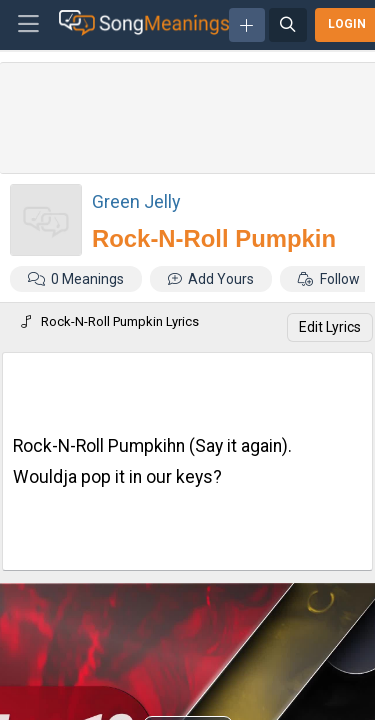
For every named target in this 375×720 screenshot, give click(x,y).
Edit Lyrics (330, 327)
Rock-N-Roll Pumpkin (214, 238)
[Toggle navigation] (28, 25)
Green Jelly (136, 201)
